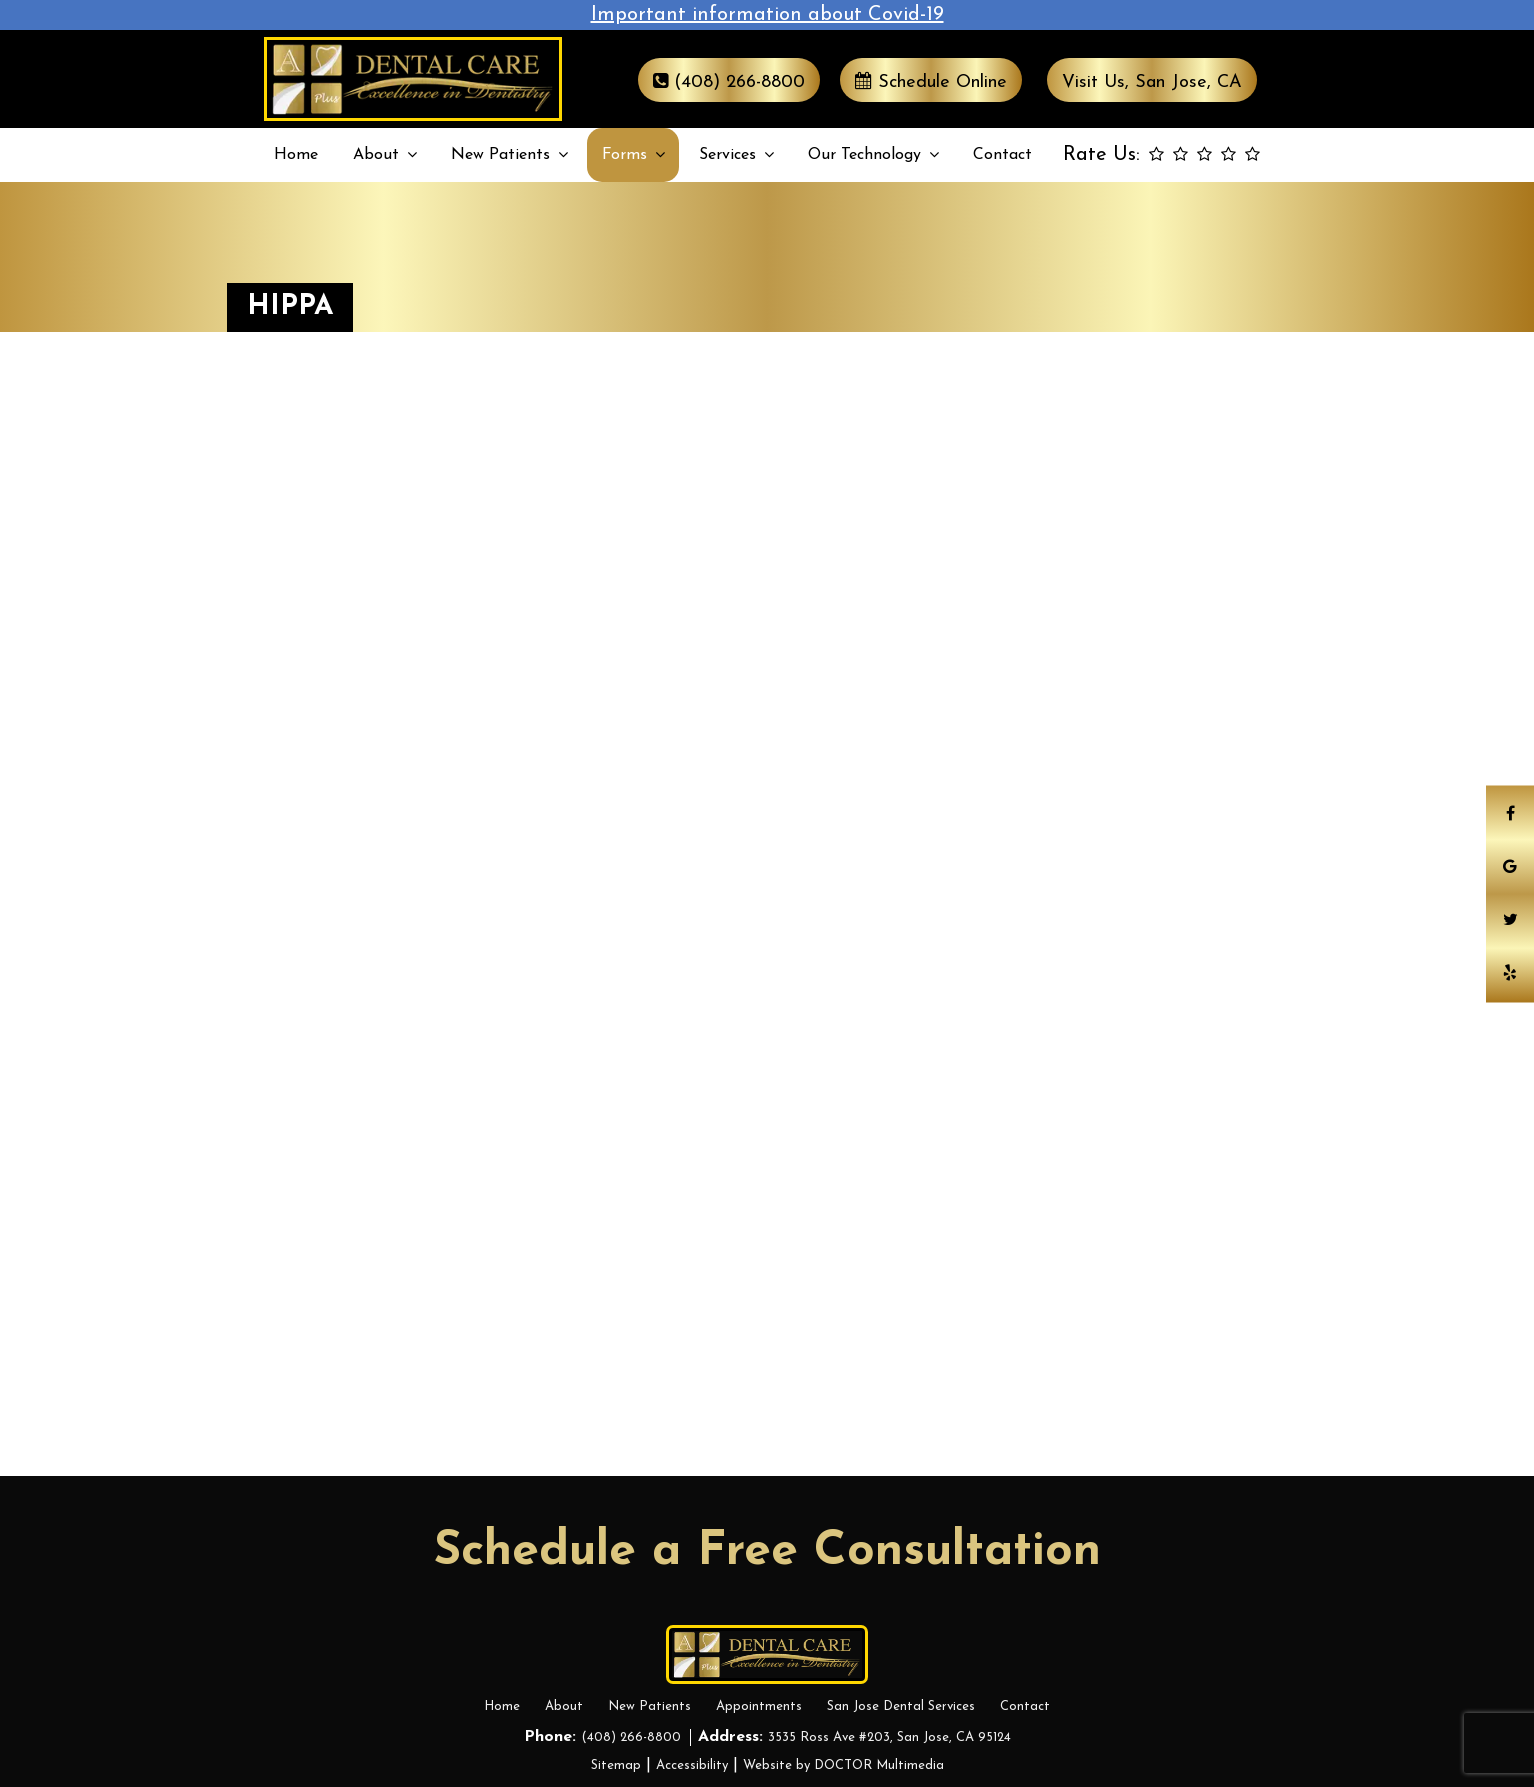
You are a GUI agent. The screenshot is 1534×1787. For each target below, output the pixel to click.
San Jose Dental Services (901, 1706)
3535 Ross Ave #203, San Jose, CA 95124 (889, 1737)
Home (296, 155)
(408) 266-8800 (729, 82)
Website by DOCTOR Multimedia (843, 1765)
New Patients (500, 155)
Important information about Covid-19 (767, 15)
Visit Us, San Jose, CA (1152, 82)
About (376, 155)
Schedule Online (931, 82)
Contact (1002, 155)
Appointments (759, 1706)
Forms (624, 155)
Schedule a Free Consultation (767, 1552)
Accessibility (692, 1765)
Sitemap (616, 1765)
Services (727, 155)
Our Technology (864, 155)
